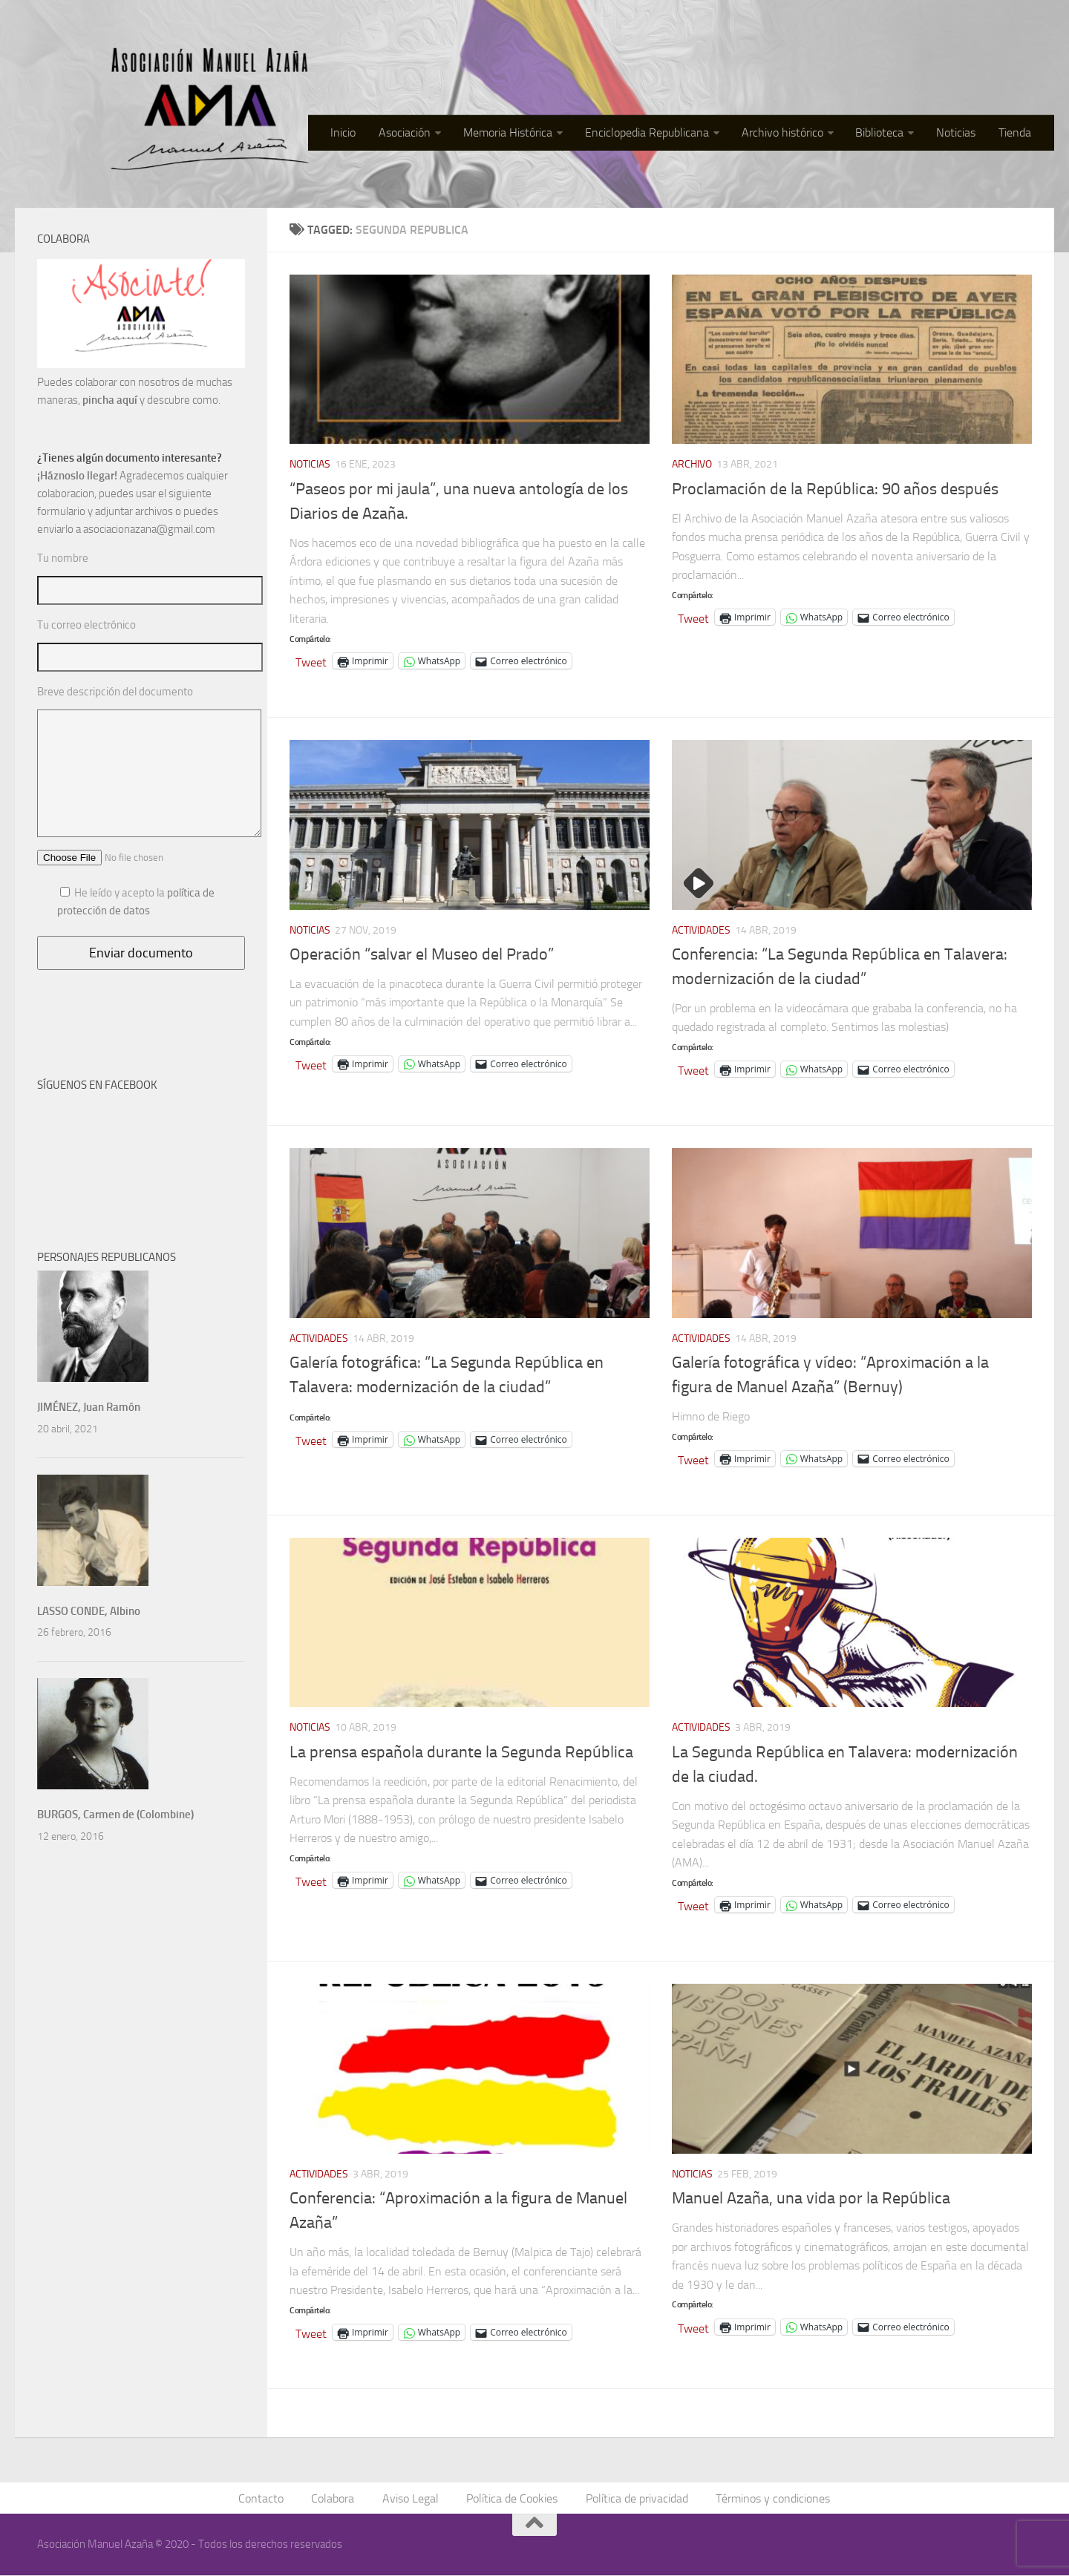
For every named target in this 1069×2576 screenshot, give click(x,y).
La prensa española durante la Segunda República (461, 1752)
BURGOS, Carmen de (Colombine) (115, 1814)
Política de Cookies (512, 2498)
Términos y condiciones (770, 2498)
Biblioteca (884, 133)
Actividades (701, 930)
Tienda (1016, 133)
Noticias (959, 133)
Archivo (692, 464)
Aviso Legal (411, 2498)
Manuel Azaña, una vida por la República (811, 2198)
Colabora (334, 2498)
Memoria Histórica (516, 133)
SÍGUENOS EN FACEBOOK (97, 1085)
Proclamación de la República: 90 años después (835, 489)
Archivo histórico (788, 133)
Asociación (415, 133)
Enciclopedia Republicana (654, 133)
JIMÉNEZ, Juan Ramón (88, 1407)
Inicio (355, 133)
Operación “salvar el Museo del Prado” (422, 954)
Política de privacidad (635, 2498)
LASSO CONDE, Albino (88, 1611)
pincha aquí (109, 400)
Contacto (264, 2498)
